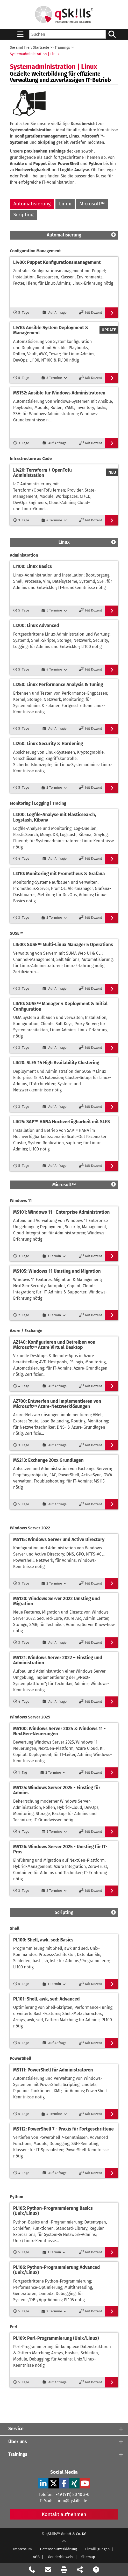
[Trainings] (64, 2454)
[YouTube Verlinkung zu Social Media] (85, 2483)
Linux (65, 204)
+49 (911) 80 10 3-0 (72, 2494)
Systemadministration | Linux (34, 54)
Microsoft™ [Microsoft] (92, 204)
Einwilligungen (97, 2549)
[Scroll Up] (64, 2541)
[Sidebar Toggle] (20, 34)
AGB (36, 2557)
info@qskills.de (72, 2500)
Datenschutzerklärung (58, 2549)
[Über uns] (64, 2442)
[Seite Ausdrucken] (64, 2569)
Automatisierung (32, 204)
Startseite (41, 47)
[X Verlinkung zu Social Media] (53, 2483)
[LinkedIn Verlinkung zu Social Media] (43, 2483)
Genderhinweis (60, 2557)
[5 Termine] (54, 610)
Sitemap (88, 2557)
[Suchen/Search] (112, 34)
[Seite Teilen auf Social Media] (80, 2569)
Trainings (62, 47)
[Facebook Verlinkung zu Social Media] (64, 2483)
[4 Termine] (54, 520)
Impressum (22, 2549)
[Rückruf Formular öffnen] (31, 2569)
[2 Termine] (54, 787)
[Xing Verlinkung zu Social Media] (74, 2483)
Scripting (23, 215)
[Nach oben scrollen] (96, 2569)
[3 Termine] (54, 377)
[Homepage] (64, 14)
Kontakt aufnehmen (64, 2514)
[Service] (64, 2429)
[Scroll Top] (113, 235)
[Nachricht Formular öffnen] (47, 2569)
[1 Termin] (54, 1256)
